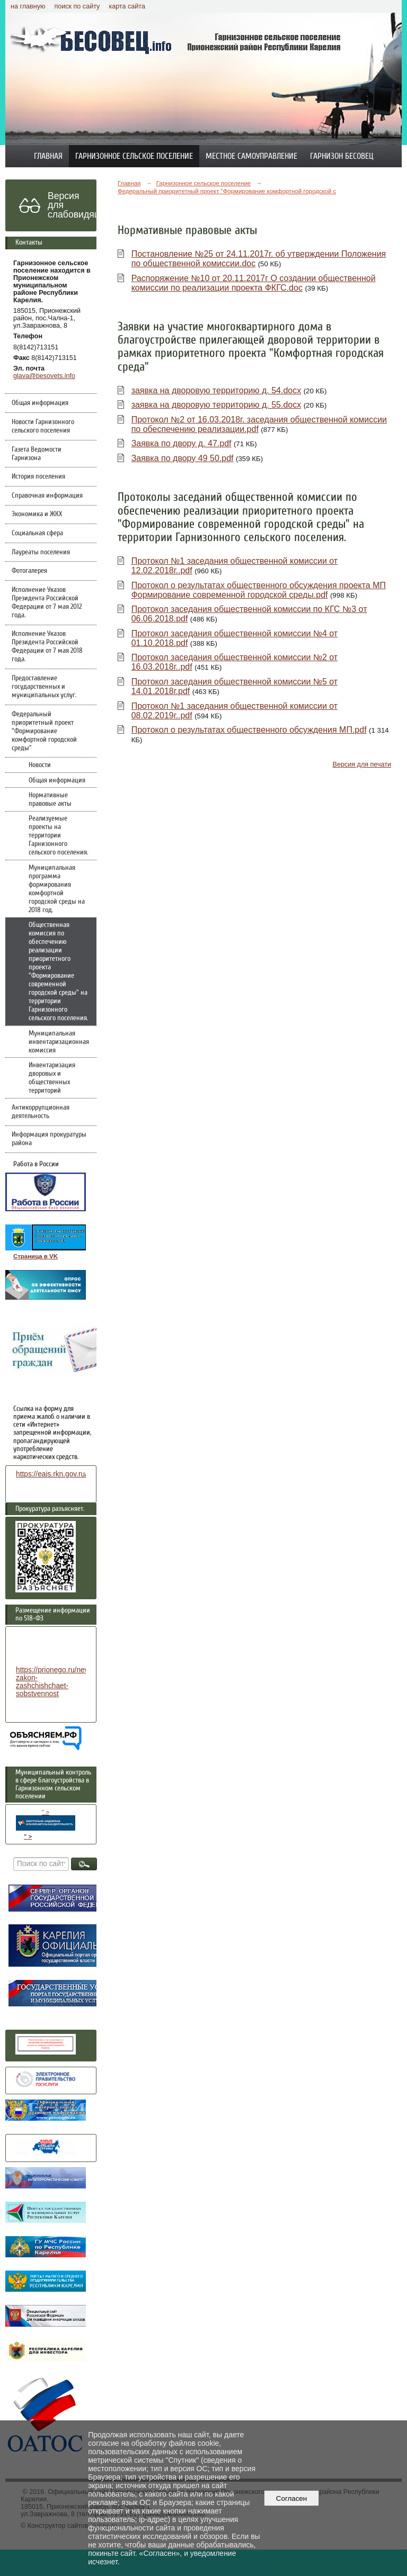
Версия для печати (362, 764)
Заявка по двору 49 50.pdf (182, 458)
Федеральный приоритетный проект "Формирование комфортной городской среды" (44, 731)
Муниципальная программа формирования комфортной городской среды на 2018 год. (57, 888)
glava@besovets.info (44, 376)
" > (45, 1819)
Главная (48, 156)
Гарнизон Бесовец (342, 156)
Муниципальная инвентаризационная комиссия (59, 1042)
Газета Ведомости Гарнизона (36, 453)
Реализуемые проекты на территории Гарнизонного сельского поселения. (58, 835)
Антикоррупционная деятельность (40, 1111)
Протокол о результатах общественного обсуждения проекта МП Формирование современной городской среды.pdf (258, 590)
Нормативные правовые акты (50, 799)
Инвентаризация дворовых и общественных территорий (52, 1078)
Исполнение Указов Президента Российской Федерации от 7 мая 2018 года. (47, 646)
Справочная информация (47, 495)
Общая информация (40, 403)
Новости (40, 765)
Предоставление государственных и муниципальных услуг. (44, 686)
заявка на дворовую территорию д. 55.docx (216, 404)
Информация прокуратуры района (49, 1138)
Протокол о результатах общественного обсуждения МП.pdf (249, 729)
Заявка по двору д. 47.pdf (181, 443)
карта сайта (127, 6)
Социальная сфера (37, 533)
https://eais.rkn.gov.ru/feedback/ (67, 1474)
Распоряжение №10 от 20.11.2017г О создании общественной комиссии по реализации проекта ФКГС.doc (253, 283)
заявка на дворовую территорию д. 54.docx (216, 390)
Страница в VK (35, 1256)
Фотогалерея (29, 570)
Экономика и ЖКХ (37, 514)
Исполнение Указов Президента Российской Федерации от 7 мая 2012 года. (47, 602)
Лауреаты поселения (41, 552)
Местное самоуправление (251, 156)
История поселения (38, 476)
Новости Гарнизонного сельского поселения (43, 426)
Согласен (291, 2498)
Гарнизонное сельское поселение (134, 156)
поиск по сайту (77, 6)
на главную (28, 6)
